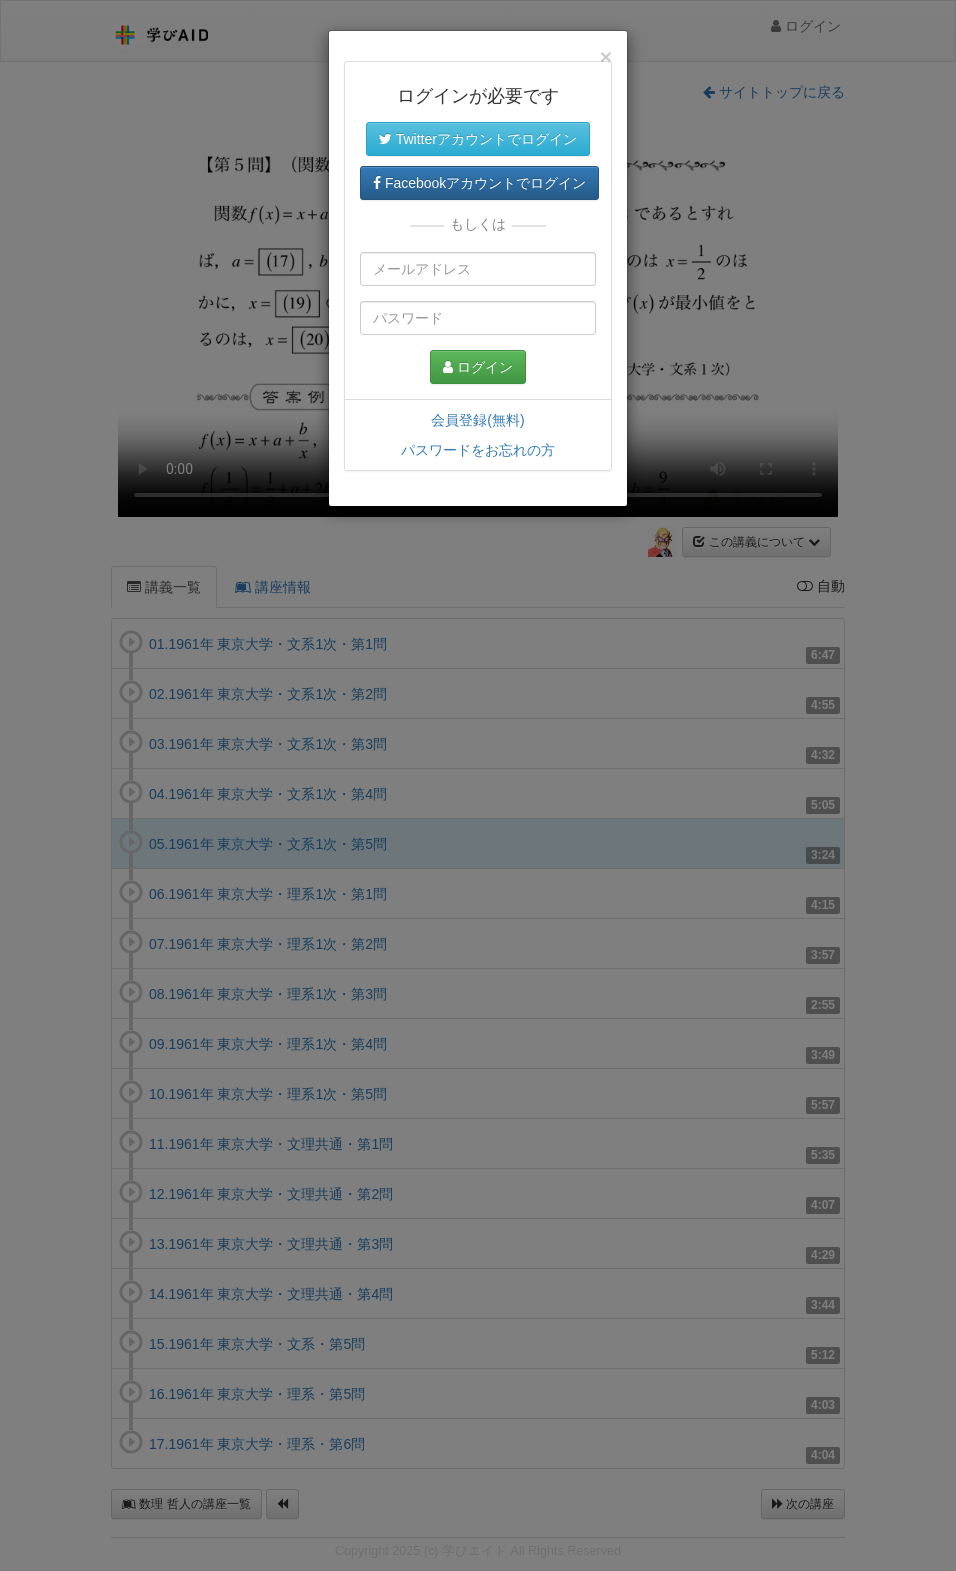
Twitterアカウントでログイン (478, 139)
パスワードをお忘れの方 (478, 450)
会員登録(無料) (477, 420)
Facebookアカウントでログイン (479, 183)
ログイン (478, 367)
